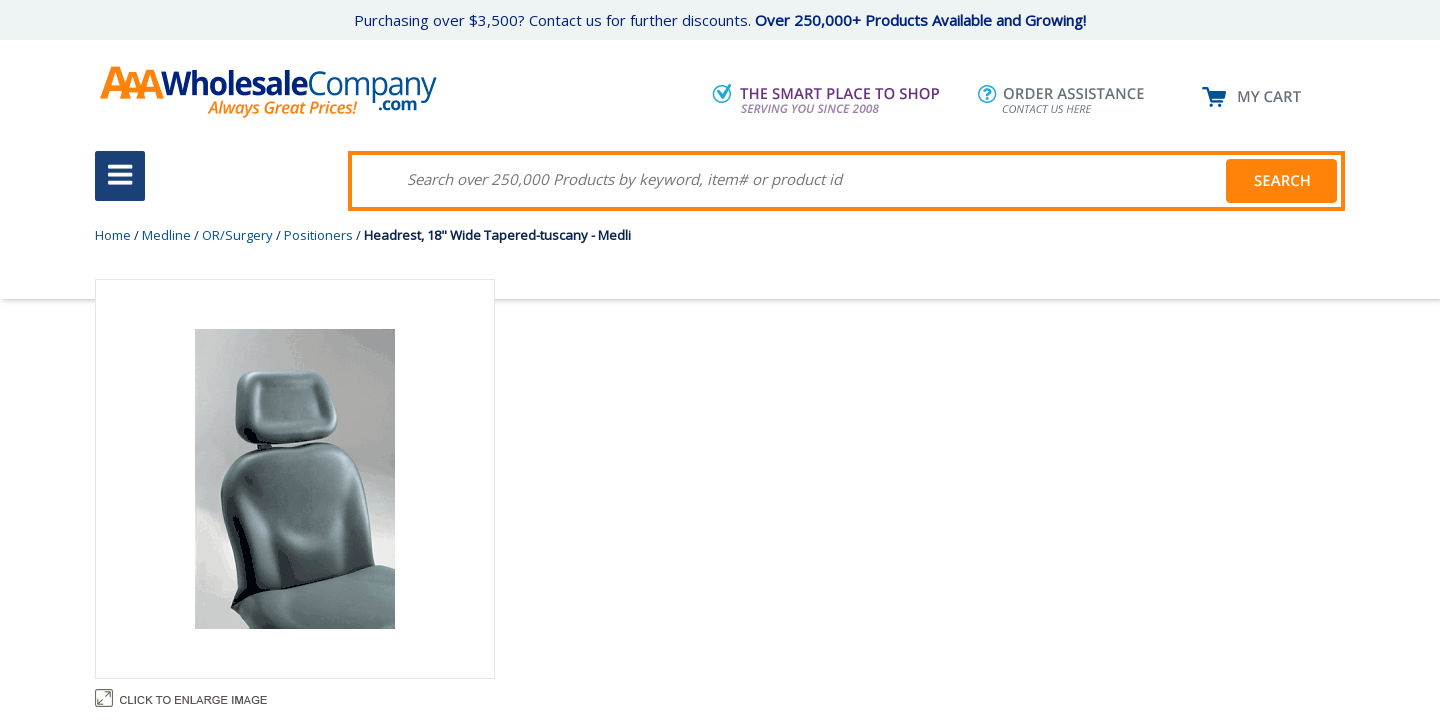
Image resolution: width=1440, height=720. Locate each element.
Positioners (318, 235)
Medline (166, 235)
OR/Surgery (237, 235)
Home (113, 235)
